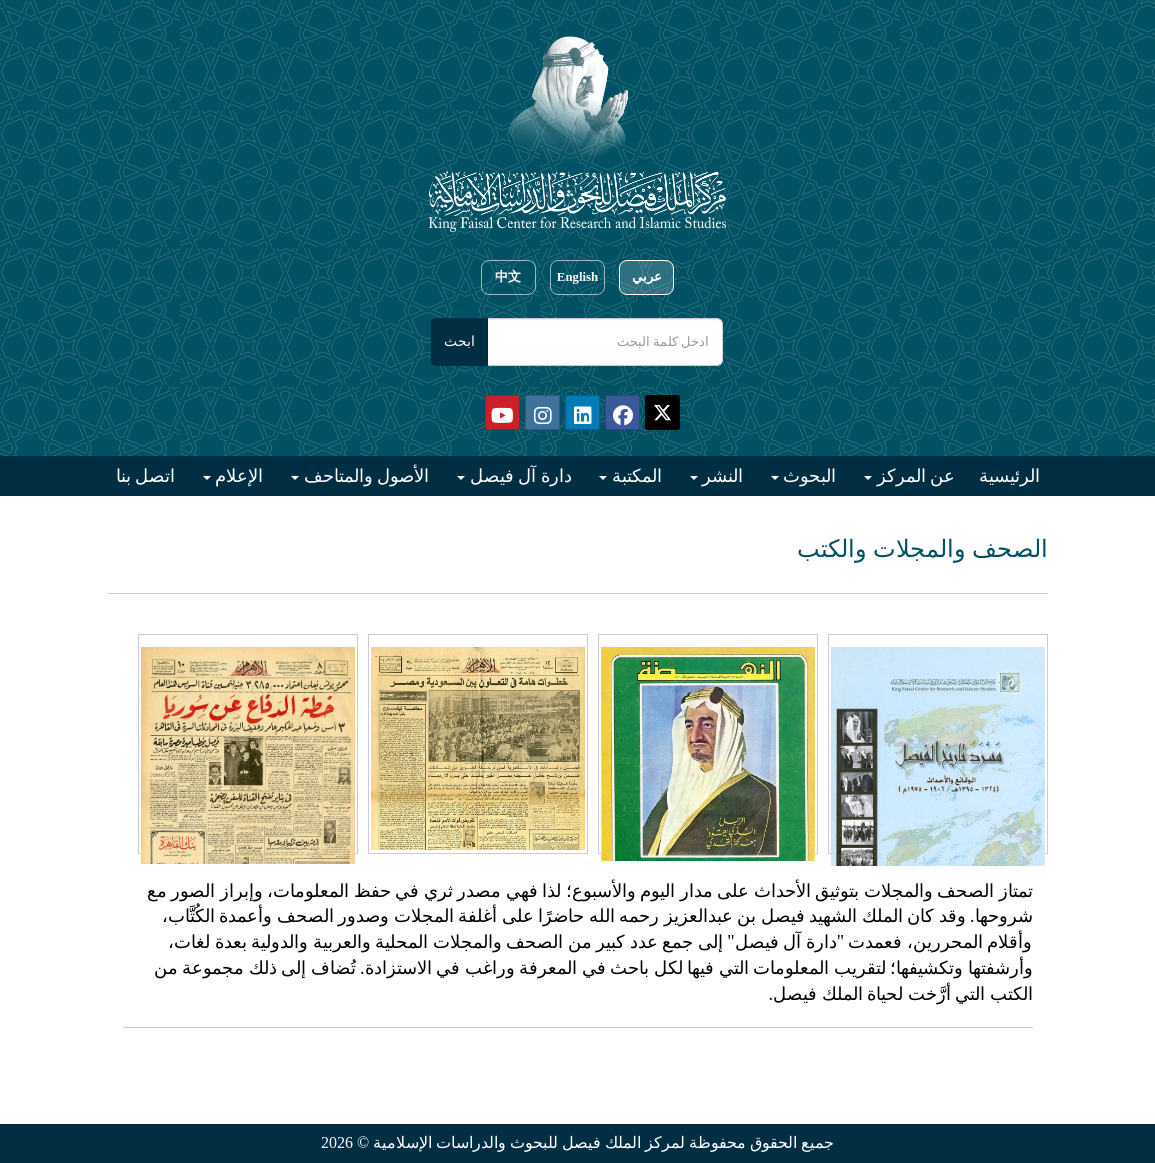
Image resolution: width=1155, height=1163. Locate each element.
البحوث (808, 476)
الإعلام (237, 476)
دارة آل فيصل (518, 476)
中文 (508, 277)
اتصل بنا (146, 476)
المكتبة (634, 476)
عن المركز (913, 476)
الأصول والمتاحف (364, 476)
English (577, 277)
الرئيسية (1009, 476)
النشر (721, 476)
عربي (647, 277)
